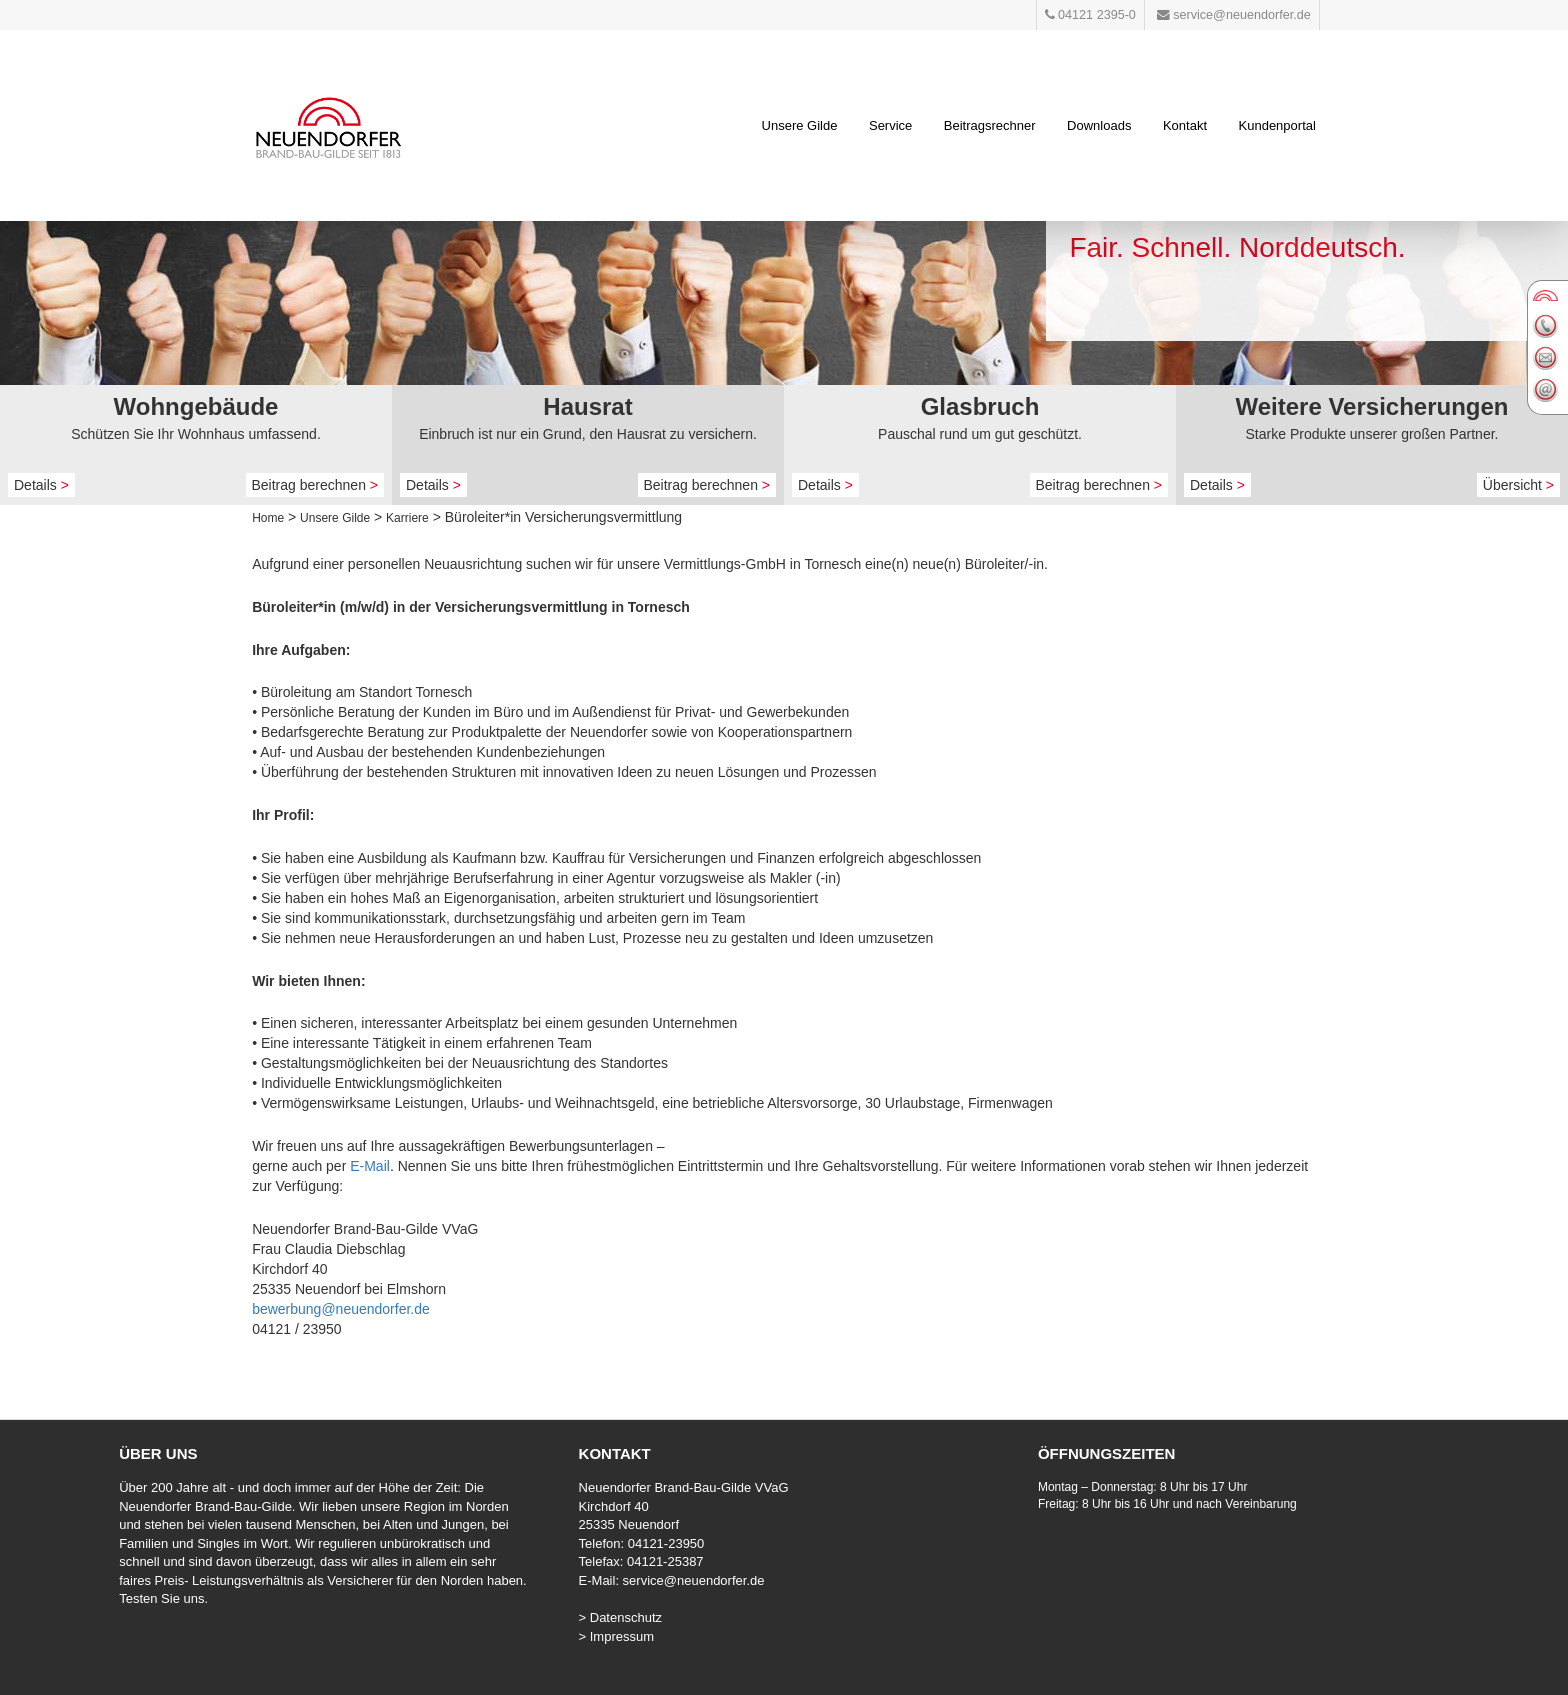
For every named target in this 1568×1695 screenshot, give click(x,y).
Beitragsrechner (990, 125)
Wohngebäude (196, 406)
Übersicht (1518, 485)
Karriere (407, 518)
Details (41, 485)
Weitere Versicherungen (1372, 406)
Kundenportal (1277, 125)
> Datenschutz (620, 1617)
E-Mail (370, 1166)
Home (268, 518)
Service (890, 125)
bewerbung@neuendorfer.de (341, 1309)
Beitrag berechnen (315, 485)
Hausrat (587, 406)
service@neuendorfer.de (694, 1580)
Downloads (1099, 125)
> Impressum (617, 1636)
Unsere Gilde (800, 125)
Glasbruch (980, 406)
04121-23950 (666, 1543)
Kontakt (1185, 125)
